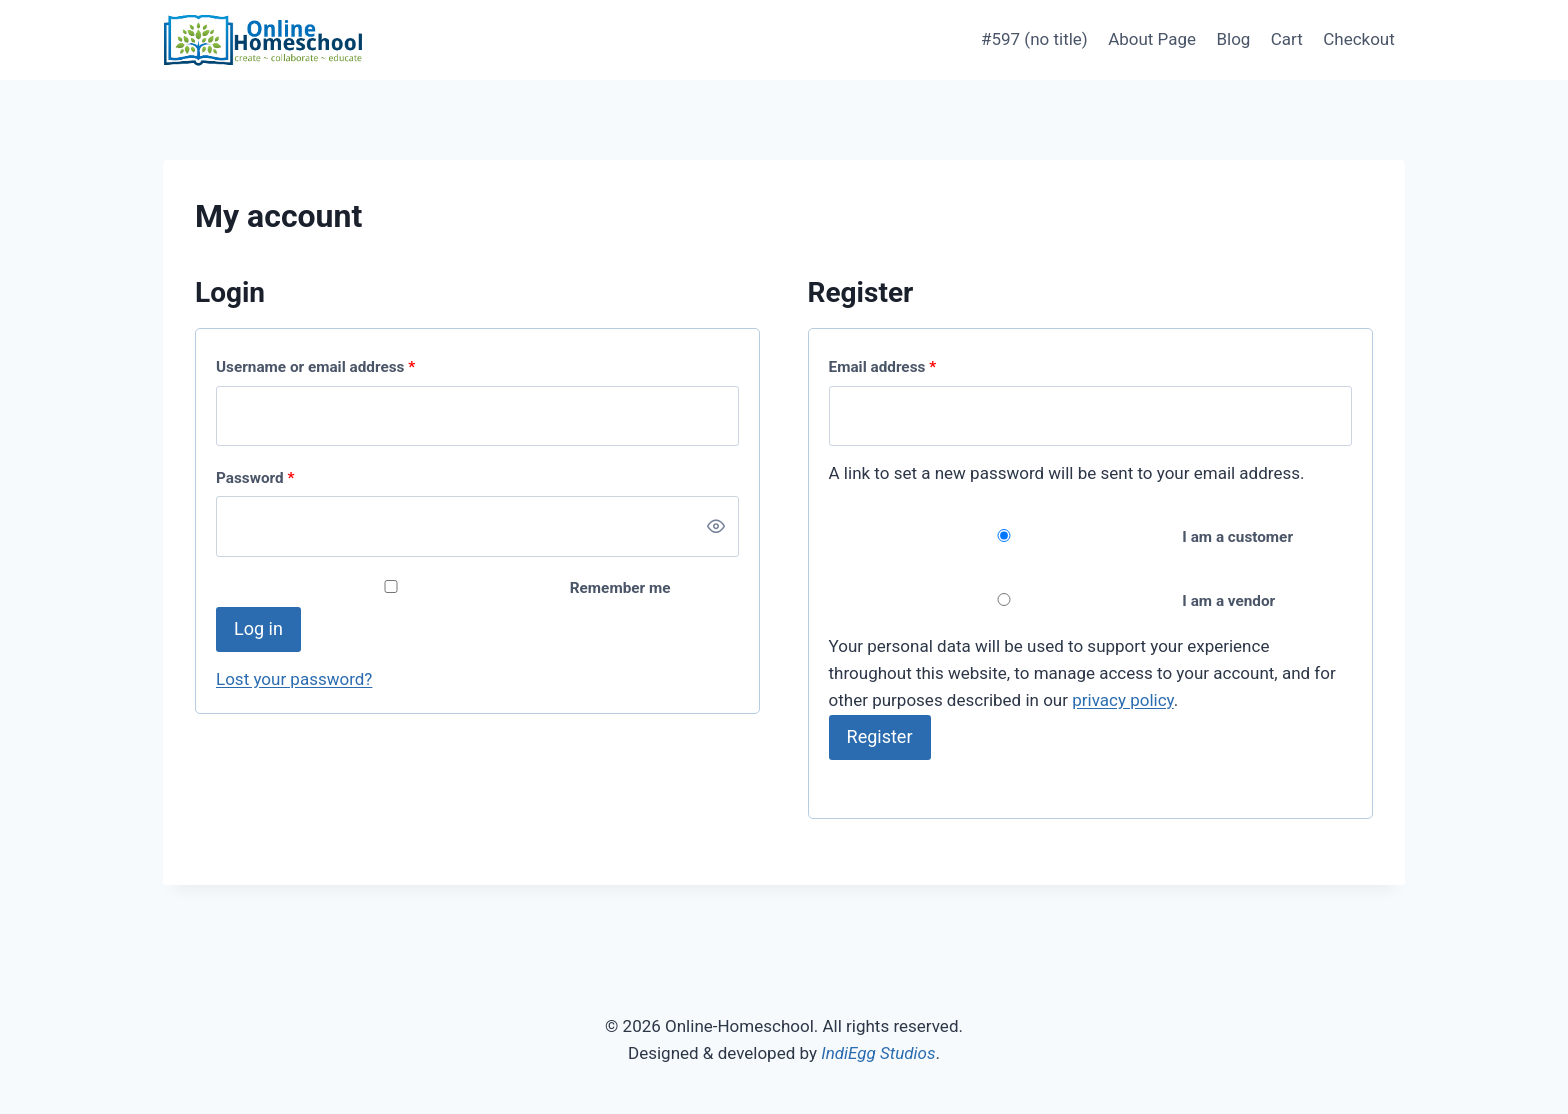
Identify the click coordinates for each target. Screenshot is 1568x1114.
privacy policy (1123, 700)
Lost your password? (294, 679)
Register (880, 736)
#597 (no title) (1034, 39)
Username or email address (320, 367)
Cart (1287, 39)
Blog (1233, 39)
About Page (1152, 39)
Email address (887, 367)
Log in (258, 628)
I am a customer (1061, 537)
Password (259, 478)
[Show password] (716, 527)
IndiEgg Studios (878, 1053)
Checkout (1359, 39)
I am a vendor (1052, 601)
